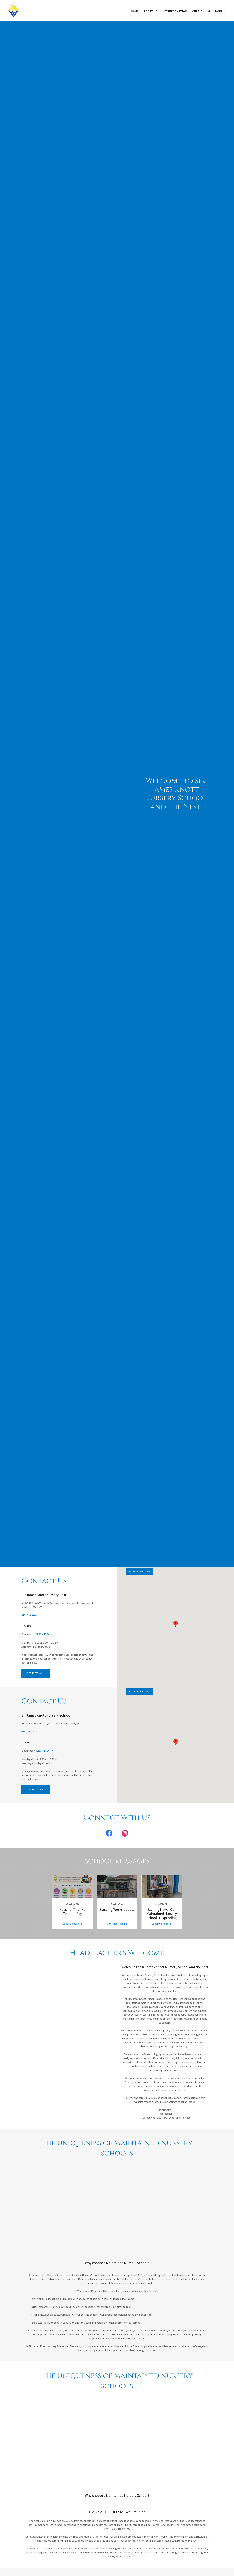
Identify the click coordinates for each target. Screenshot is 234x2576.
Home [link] (135, 11)
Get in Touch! (35, 1673)
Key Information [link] (175, 11)
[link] (13, 10)
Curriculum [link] (201, 11)
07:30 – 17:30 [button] (43, 1634)
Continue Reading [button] (72, 1923)
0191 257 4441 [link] (29, 1615)
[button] (220, 11)
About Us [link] (150, 11)
